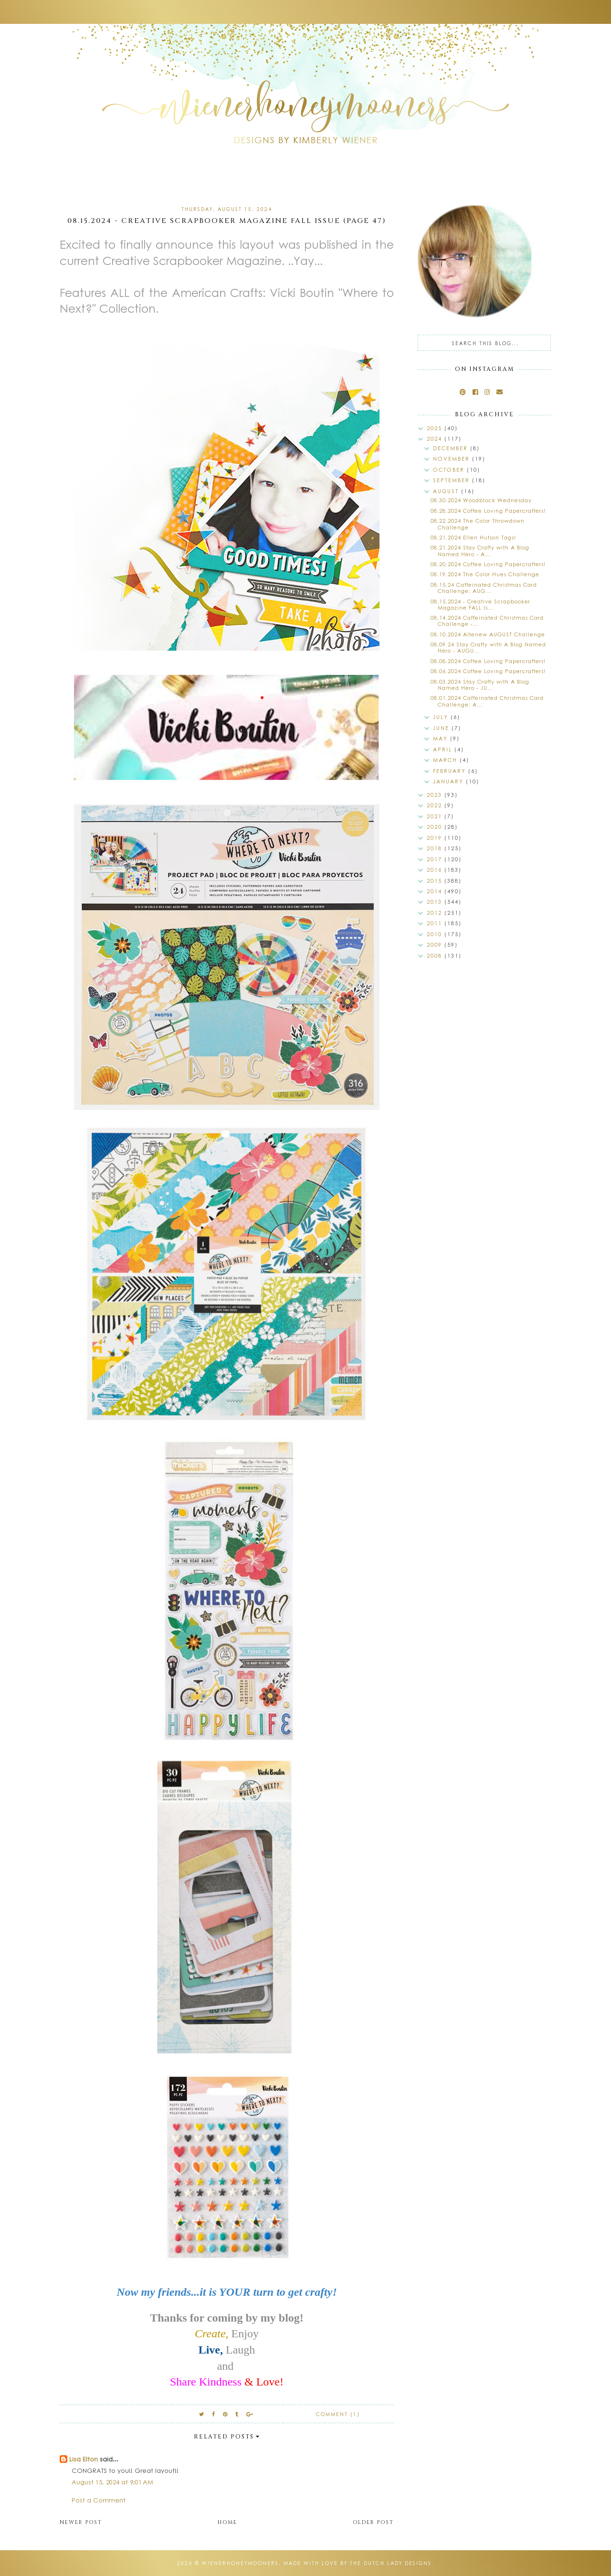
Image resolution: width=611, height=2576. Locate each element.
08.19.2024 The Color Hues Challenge (485, 574)
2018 (435, 848)
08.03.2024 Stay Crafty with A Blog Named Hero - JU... (480, 684)
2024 (435, 438)
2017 (435, 859)
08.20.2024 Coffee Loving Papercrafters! (488, 564)
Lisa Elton (83, 2458)
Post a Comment (99, 2499)
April (443, 749)
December (451, 448)
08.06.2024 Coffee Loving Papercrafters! (488, 671)
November (452, 458)
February (450, 770)
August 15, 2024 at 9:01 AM (112, 2481)
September (452, 480)
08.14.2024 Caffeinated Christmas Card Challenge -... (487, 620)
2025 (435, 428)
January (449, 781)
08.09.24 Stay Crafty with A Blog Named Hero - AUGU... (488, 647)
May (441, 738)
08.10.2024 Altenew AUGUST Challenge (488, 634)
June (442, 727)
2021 (435, 816)
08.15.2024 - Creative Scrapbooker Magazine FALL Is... (480, 604)
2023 (435, 794)
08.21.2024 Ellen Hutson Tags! (473, 537)
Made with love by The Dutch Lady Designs (358, 2563)
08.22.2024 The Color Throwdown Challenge (478, 523)
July (442, 716)
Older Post (373, 2522)
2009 (435, 944)
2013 (435, 901)
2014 (435, 891)
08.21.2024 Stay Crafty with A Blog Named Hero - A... (480, 550)
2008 (435, 955)
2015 (435, 880)
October (450, 469)
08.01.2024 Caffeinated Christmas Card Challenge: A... (487, 700)
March (446, 759)
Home (227, 2522)
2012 (435, 912)
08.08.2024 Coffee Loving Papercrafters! (488, 661)
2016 (435, 869)
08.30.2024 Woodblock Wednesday (481, 500)
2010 (435, 934)
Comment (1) (338, 2414)
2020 (435, 826)
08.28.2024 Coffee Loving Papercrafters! (488, 510)
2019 (435, 837)
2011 (435, 923)
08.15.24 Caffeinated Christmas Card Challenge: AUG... (484, 587)
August (447, 491)
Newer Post (81, 2522)
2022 (435, 805)
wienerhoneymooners (240, 2563)
